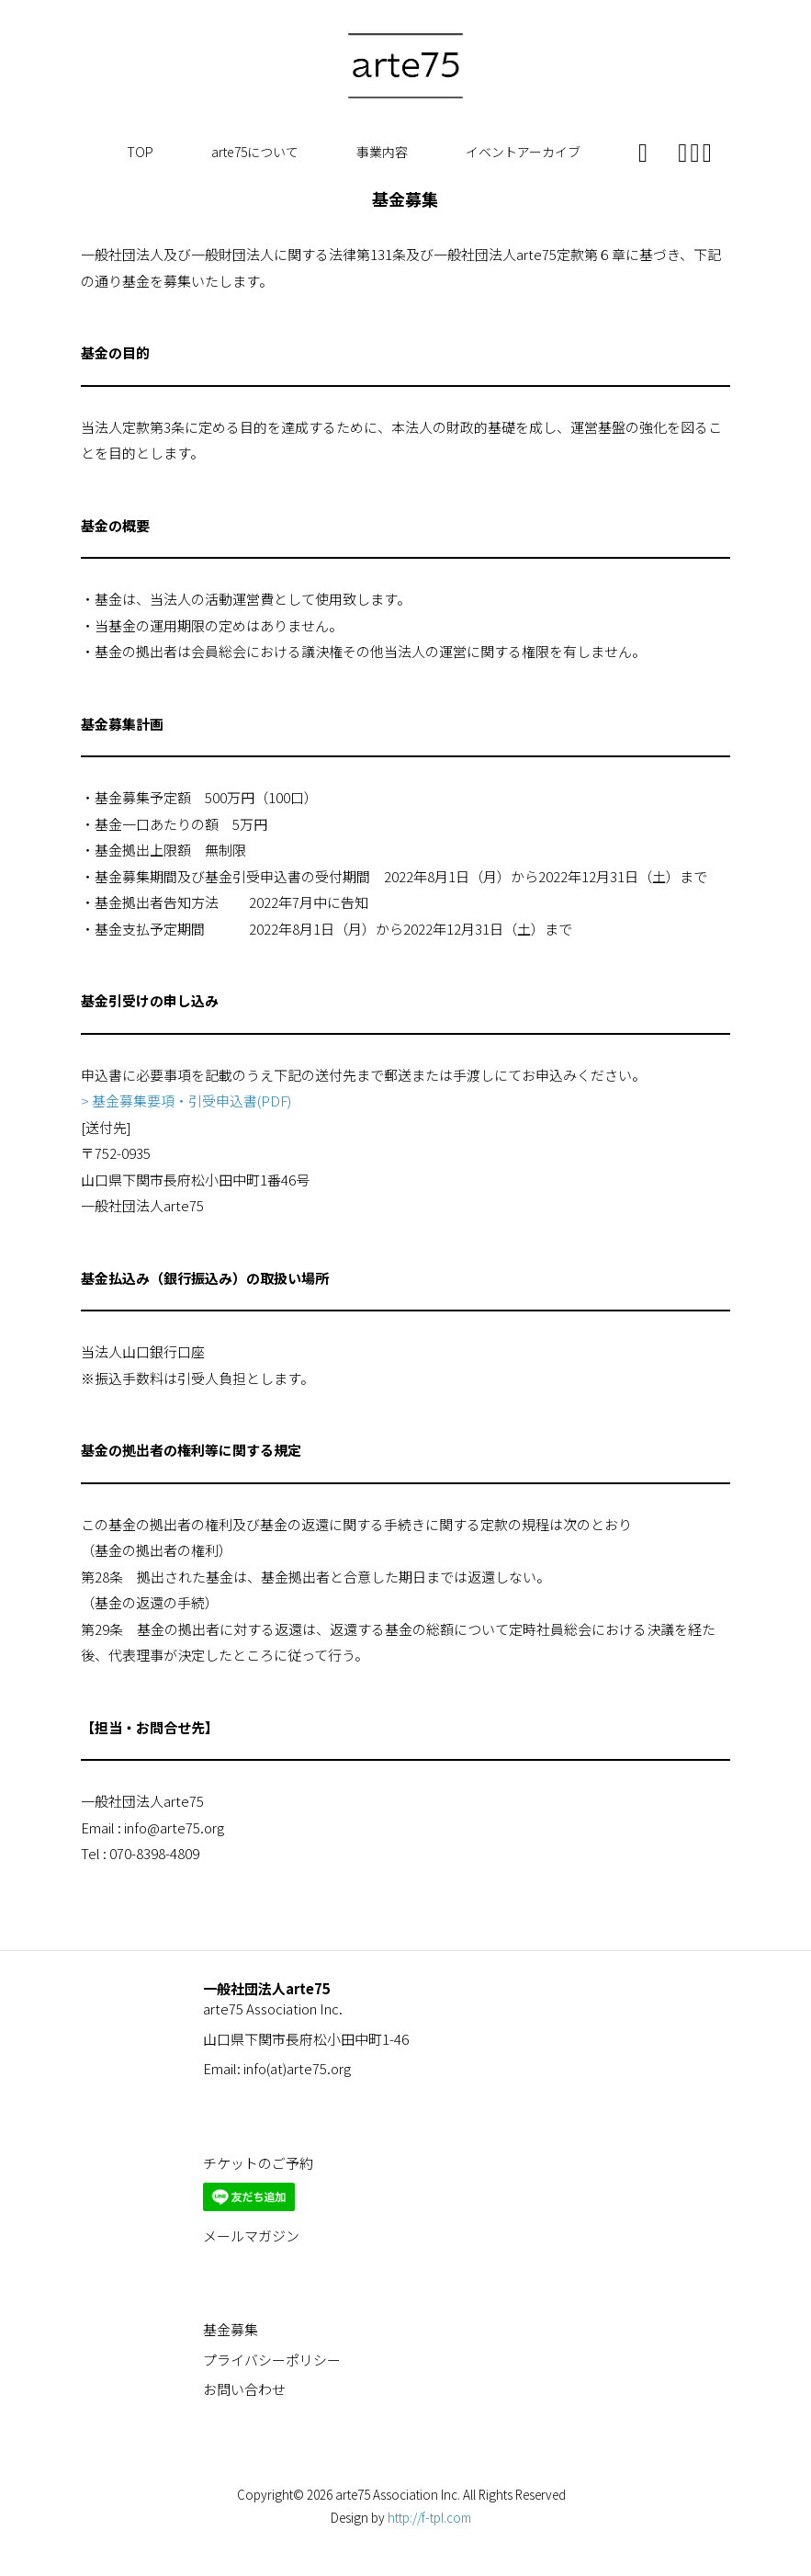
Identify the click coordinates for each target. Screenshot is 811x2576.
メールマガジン (251, 2235)
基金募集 (230, 2329)
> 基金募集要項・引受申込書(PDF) (186, 1100)
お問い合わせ (244, 2389)
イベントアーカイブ (523, 151)
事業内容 (382, 151)
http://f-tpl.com (429, 2517)
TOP (140, 151)
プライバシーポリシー (272, 2359)
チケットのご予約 (258, 2163)
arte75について (254, 151)
